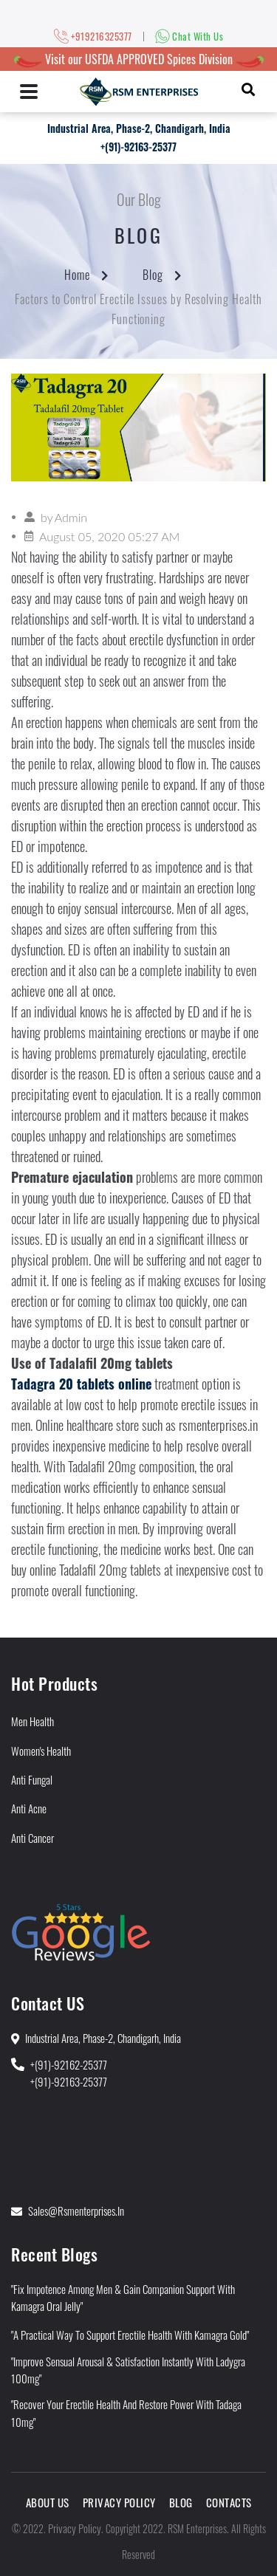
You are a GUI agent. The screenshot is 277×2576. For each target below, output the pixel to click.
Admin (71, 517)
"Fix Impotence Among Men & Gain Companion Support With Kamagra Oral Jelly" (123, 2297)
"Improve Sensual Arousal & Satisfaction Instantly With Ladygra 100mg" (128, 2369)
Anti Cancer (32, 1838)
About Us (47, 2502)
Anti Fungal (31, 1779)
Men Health (32, 1721)
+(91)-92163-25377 (138, 146)
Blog (153, 275)
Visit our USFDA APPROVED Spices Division (139, 59)
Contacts (229, 2502)
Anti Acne (29, 1808)
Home (77, 275)
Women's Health (41, 1750)
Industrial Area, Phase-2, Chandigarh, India (138, 128)
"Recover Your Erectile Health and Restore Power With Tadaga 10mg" (126, 2412)
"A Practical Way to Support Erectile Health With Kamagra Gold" (130, 2334)
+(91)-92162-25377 (68, 2064)
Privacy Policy (119, 2502)
